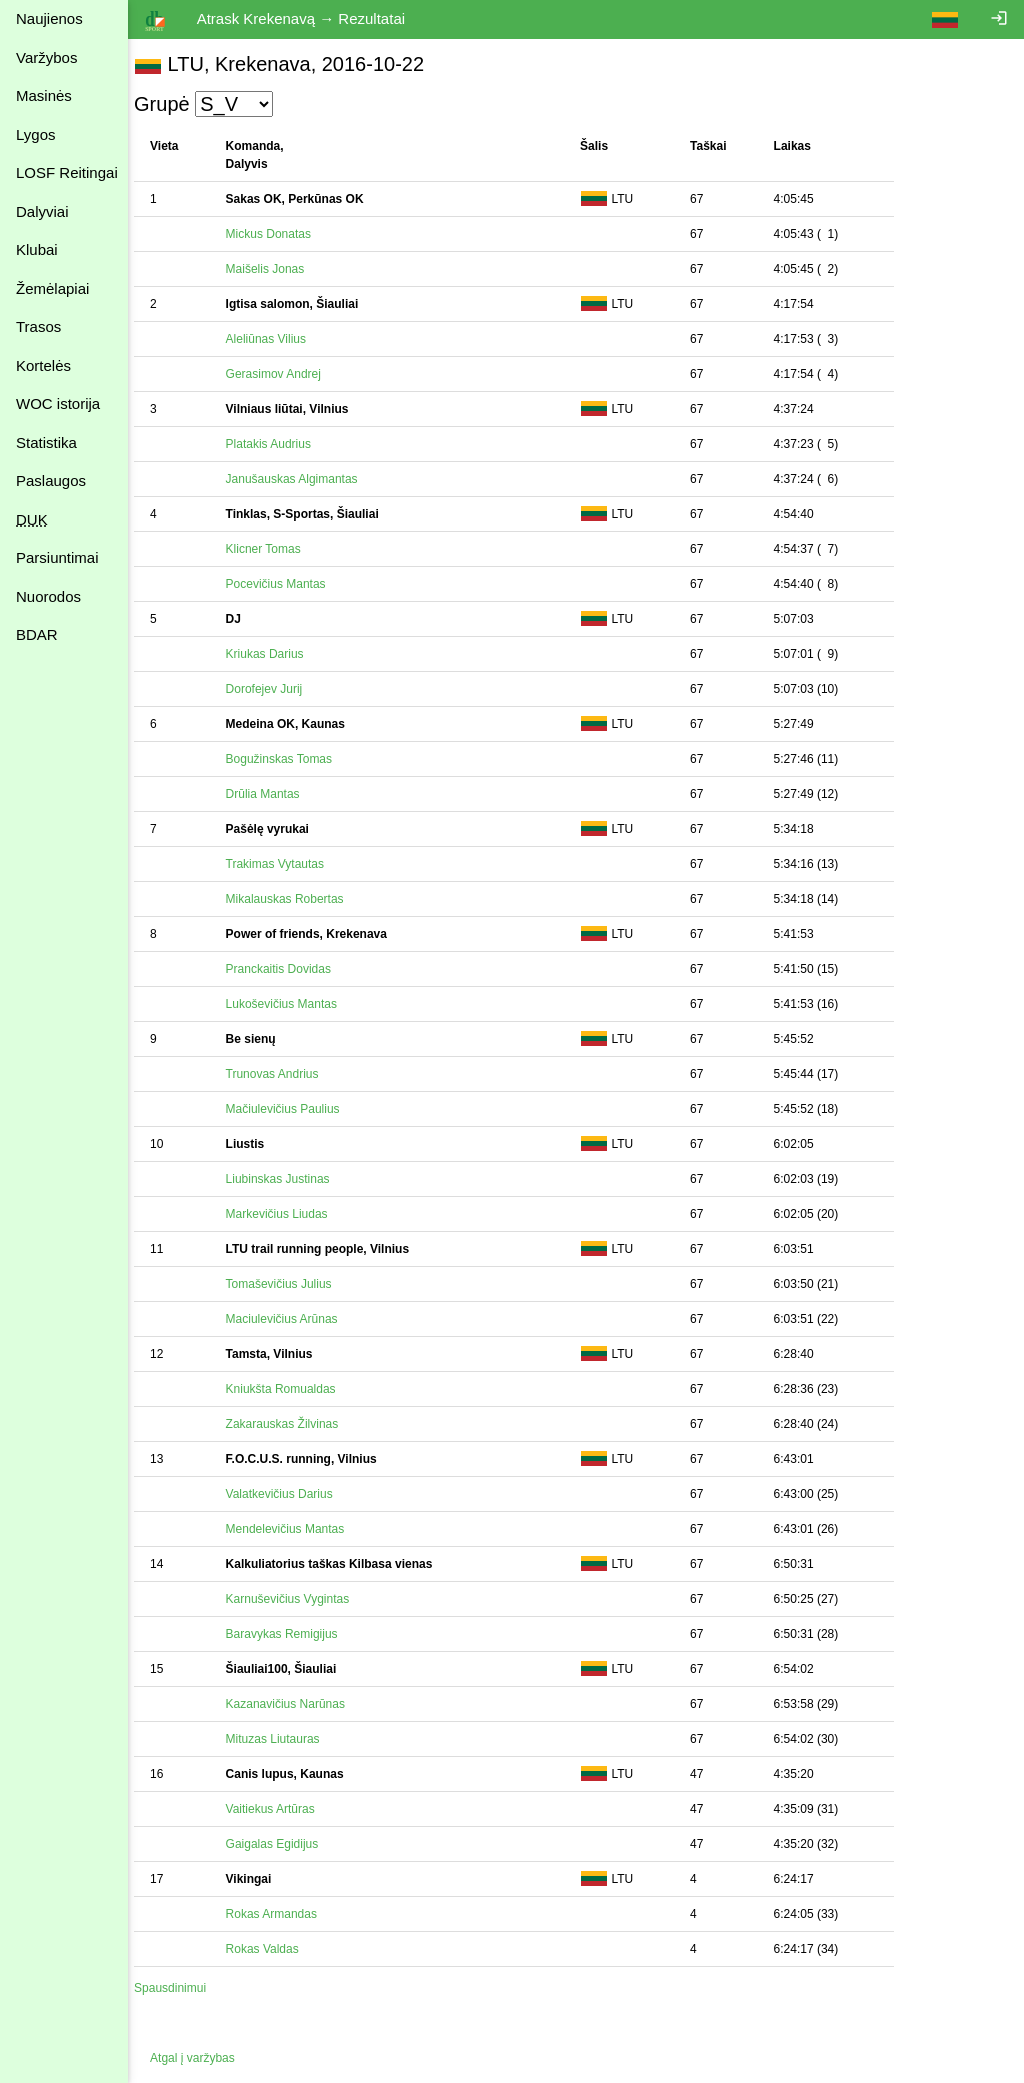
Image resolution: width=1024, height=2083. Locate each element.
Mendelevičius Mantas (295, 1529)
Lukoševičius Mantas (291, 1004)
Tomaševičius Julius (289, 1284)
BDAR (37, 634)
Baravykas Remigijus (292, 1634)
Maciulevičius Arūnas (292, 1319)
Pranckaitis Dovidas (288, 969)
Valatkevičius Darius (289, 1494)
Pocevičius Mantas (286, 584)
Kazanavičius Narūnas (295, 1704)
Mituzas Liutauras (283, 1739)
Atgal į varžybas (202, 2058)
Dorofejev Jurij (274, 689)
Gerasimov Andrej (283, 374)
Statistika (46, 442)
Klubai (37, 249)
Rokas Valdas (272, 1949)
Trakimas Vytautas (285, 864)
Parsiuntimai (57, 557)
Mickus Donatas (278, 234)
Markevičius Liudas (287, 1214)
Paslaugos (51, 480)
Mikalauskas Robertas (295, 899)
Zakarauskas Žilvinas (292, 1424)
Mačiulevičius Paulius (293, 1109)
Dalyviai (42, 211)
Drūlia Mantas (273, 794)
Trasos (38, 326)
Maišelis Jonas (275, 269)
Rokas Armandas (281, 1914)
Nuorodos (48, 596)
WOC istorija (58, 403)
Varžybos (46, 57)
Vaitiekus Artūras (280, 1809)
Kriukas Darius (275, 654)
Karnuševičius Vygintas (298, 1599)
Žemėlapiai (52, 288)
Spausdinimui (180, 1988)
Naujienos (49, 18)
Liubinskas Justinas (288, 1179)
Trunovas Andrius (282, 1074)
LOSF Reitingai (67, 172)
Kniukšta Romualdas (291, 1389)
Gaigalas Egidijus (282, 1844)
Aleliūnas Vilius (276, 339)
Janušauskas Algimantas (302, 479)
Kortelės (43, 365)
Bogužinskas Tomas (289, 759)
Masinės (44, 95)
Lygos (35, 134)
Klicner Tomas (273, 549)
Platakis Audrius (278, 444)
